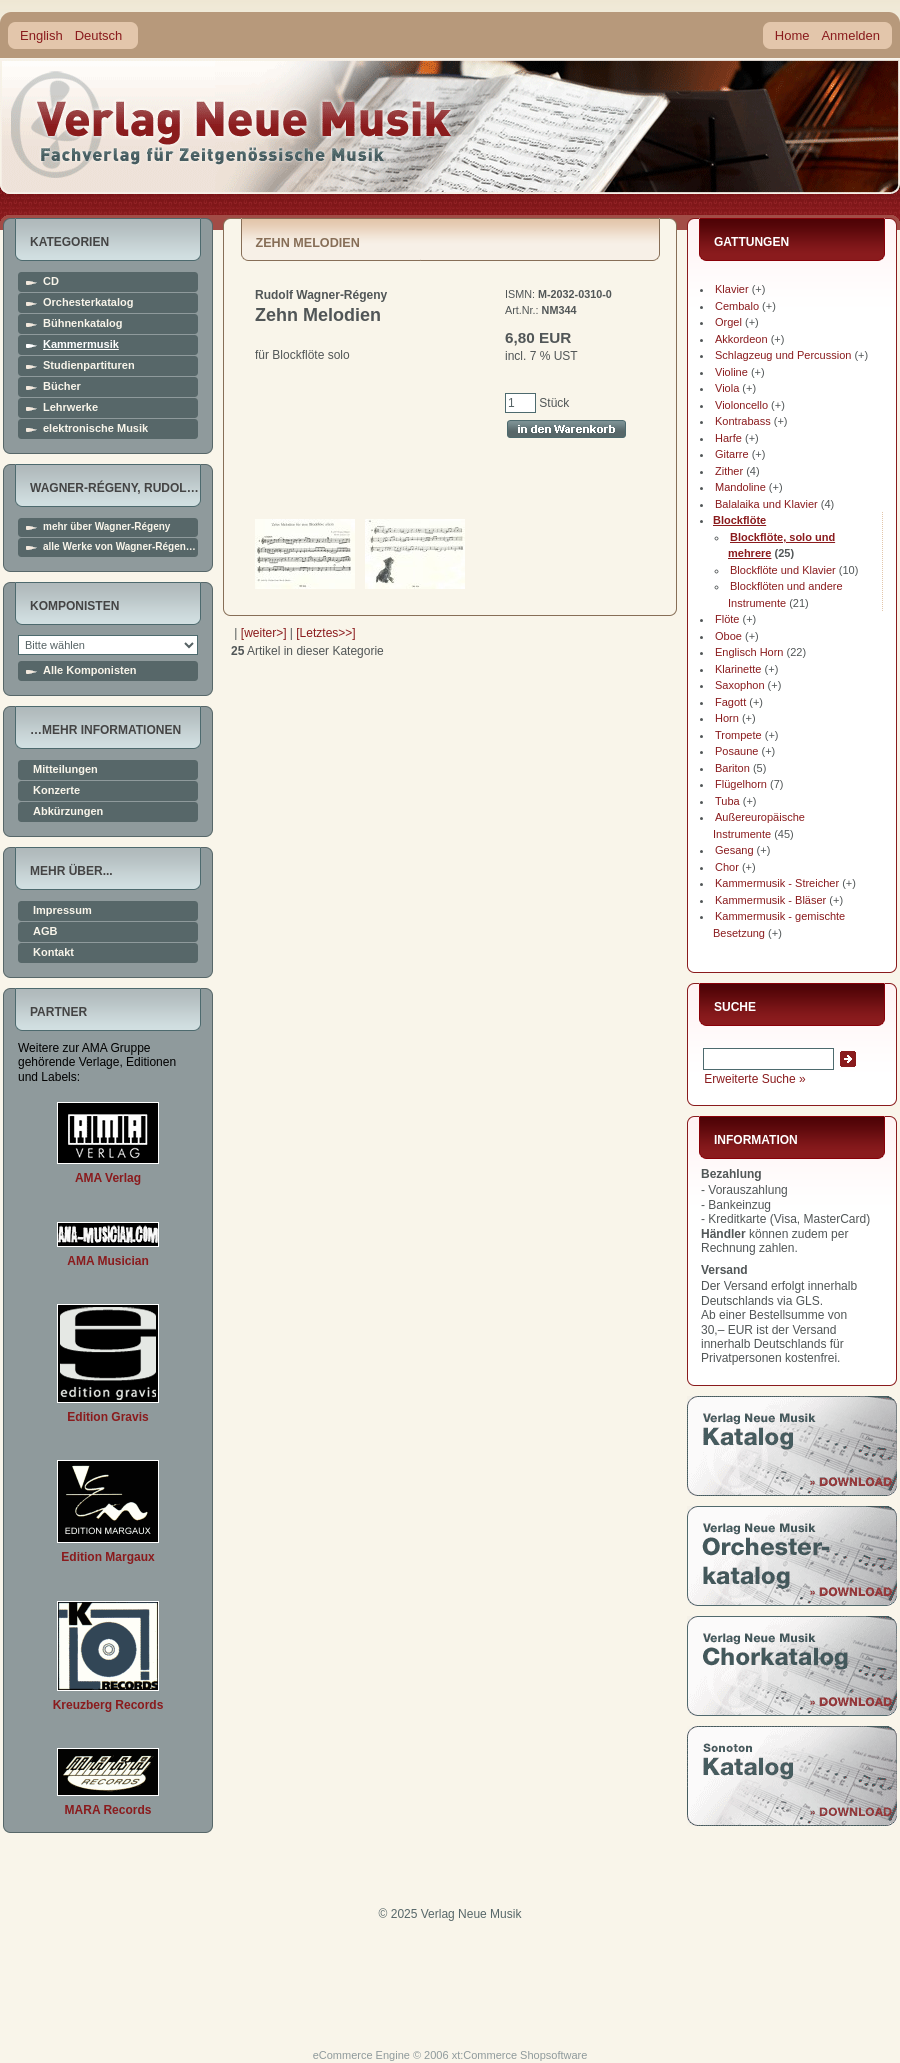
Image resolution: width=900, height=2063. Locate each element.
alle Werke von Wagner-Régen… (119, 547)
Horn (727, 718)
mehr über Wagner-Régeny (106, 527)
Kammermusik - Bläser (770, 900)
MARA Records (108, 1810)
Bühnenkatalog (82, 323)
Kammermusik (81, 344)
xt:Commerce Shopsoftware (520, 2055)
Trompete (738, 735)
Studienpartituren (89, 365)
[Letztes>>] (325, 633)
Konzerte (56, 790)
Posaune (736, 751)
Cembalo (737, 306)
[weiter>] (264, 633)
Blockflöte (739, 520)
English (41, 35)
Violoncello (741, 405)
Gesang (734, 850)
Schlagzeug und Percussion (783, 355)
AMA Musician (108, 1261)
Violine (731, 372)
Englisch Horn (749, 652)
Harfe (728, 438)
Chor (727, 867)
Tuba (727, 801)
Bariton (732, 768)
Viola (727, 388)
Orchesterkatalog (88, 302)
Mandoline (740, 487)
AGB (45, 931)
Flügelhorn (741, 784)
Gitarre (732, 454)
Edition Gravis (107, 1417)
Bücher (62, 386)
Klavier (732, 289)
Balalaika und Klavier (766, 504)
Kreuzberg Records (108, 1705)
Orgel (728, 322)
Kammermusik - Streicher (777, 883)
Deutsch (99, 35)
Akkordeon (741, 339)
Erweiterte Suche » (754, 1079)
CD (51, 281)
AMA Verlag (108, 1178)
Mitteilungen (65, 769)
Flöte (727, 619)
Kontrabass (743, 421)
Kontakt (53, 952)
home (232, 124)
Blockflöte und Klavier (783, 570)
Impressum (62, 910)
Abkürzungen (68, 811)
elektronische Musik (95, 428)
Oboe (728, 636)
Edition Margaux (107, 1557)
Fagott (730, 702)
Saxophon (740, 685)
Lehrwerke (70, 407)
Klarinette (738, 669)
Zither (729, 471)
